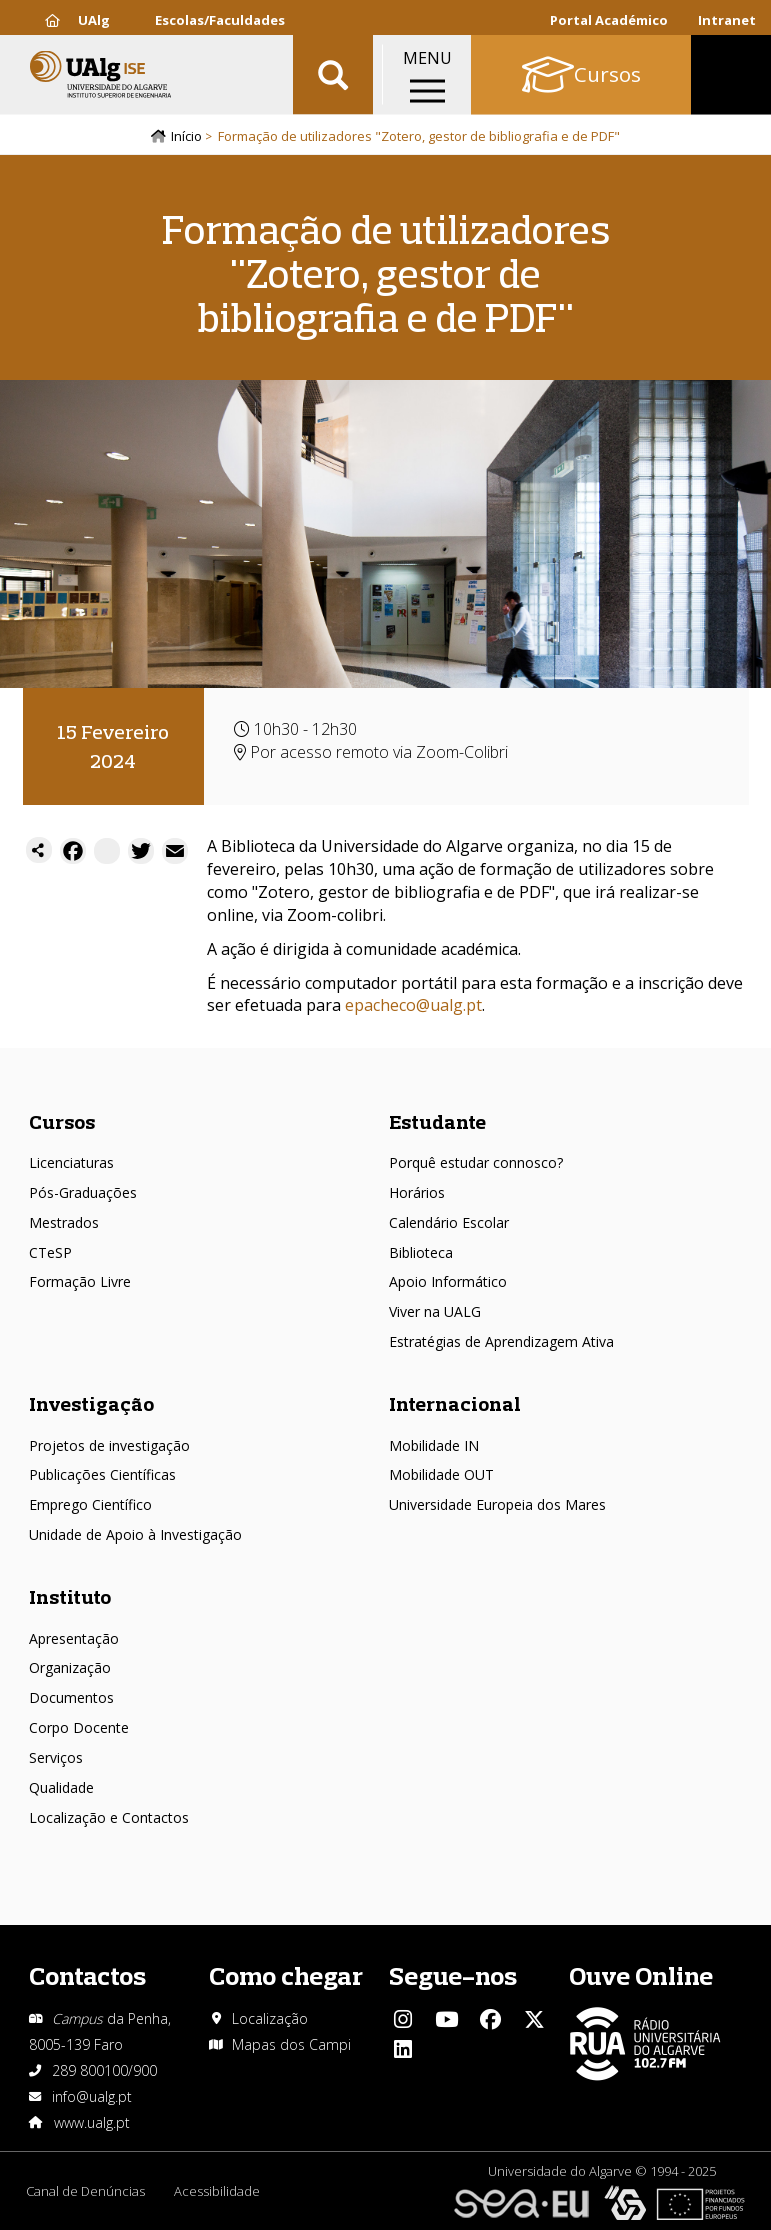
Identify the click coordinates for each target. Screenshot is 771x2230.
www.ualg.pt (92, 2122)
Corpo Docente (79, 1727)
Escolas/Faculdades (220, 20)
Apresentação (74, 1638)
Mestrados (64, 1222)
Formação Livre (80, 1282)
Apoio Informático (448, 1282)
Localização (270, 2018)
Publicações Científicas (102, 1475)
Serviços (56, 1757)
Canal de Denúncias (85, 2191)
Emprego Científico (90, 1505)
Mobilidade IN (434, 1445)
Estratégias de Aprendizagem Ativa (501, 1342)
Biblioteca (421, 1252)
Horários (417, 1192)
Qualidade (61, 1787)
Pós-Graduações (83, 1192)
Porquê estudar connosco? (476, 1163)
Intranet (727, 20)
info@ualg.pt (92, 2096)
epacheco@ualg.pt (413, 1006)
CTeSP (50, 1252)
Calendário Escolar (449, 1222)
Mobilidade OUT (441, 1475)
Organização (70, 1668)
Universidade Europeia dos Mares (497, 1505)
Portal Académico (609, 20)
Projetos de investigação (109, 1445)
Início (186, 137)
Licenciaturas (71, 1163)
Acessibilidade (218, 2191)
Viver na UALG (435, 1312)
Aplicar (333, 80)
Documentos (71, 1698)
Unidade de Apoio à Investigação (135, 1535)
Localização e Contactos (109, 1817)
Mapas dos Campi (291, 2044)
